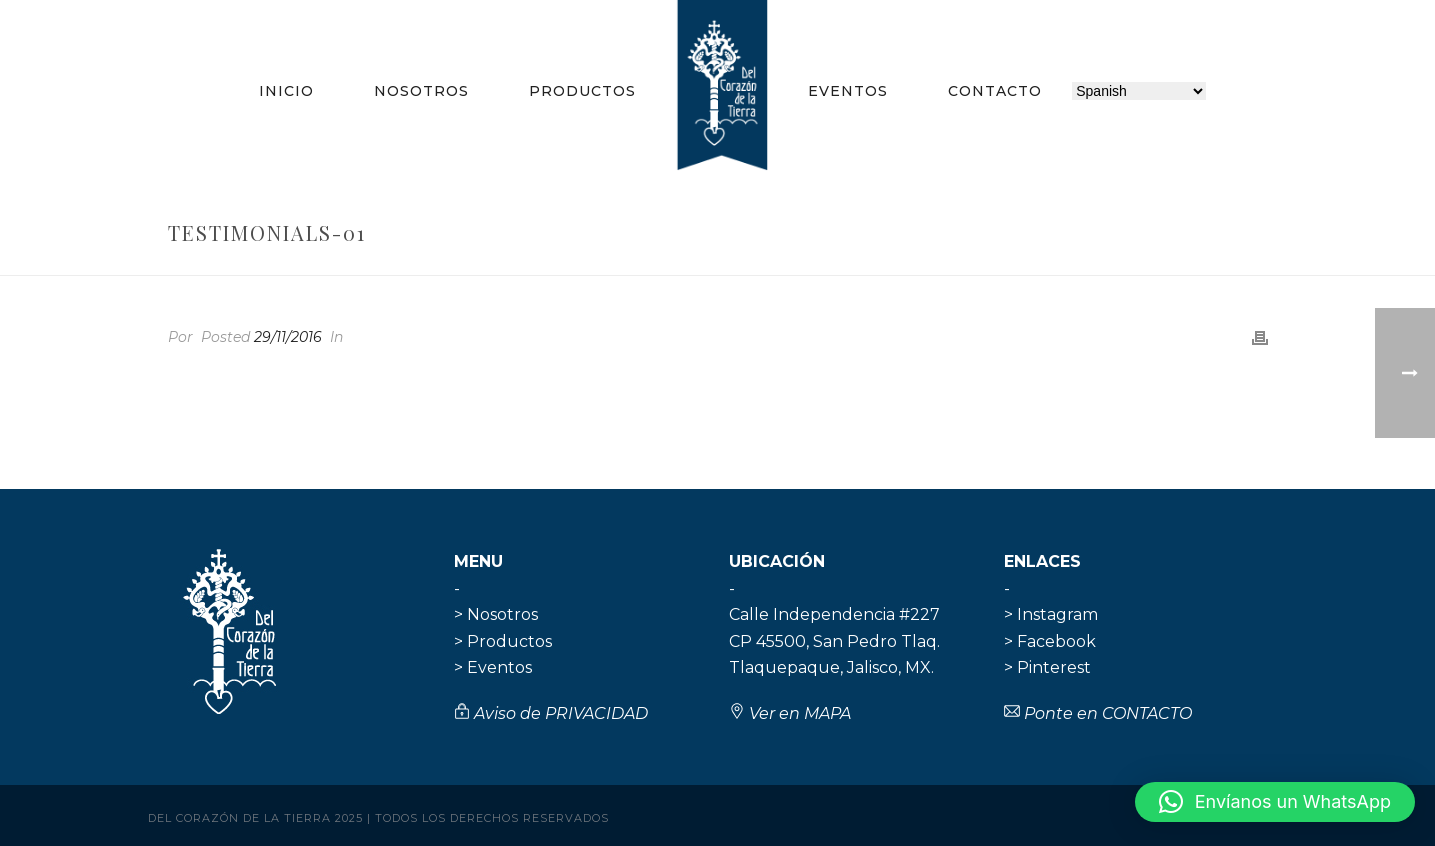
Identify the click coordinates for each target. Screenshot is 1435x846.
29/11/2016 (288, 337)
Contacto (995, 91)
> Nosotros (496, 614)
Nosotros (421, 91)
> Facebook (1050, 641)
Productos (582, 91)
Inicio (286, 91)
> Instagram (1051, 614)
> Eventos (493, 667)
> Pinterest (1047, 667)
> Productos (503, 641)
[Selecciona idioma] (1139, 91)
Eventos (848, 91)
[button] (1275, 802)
